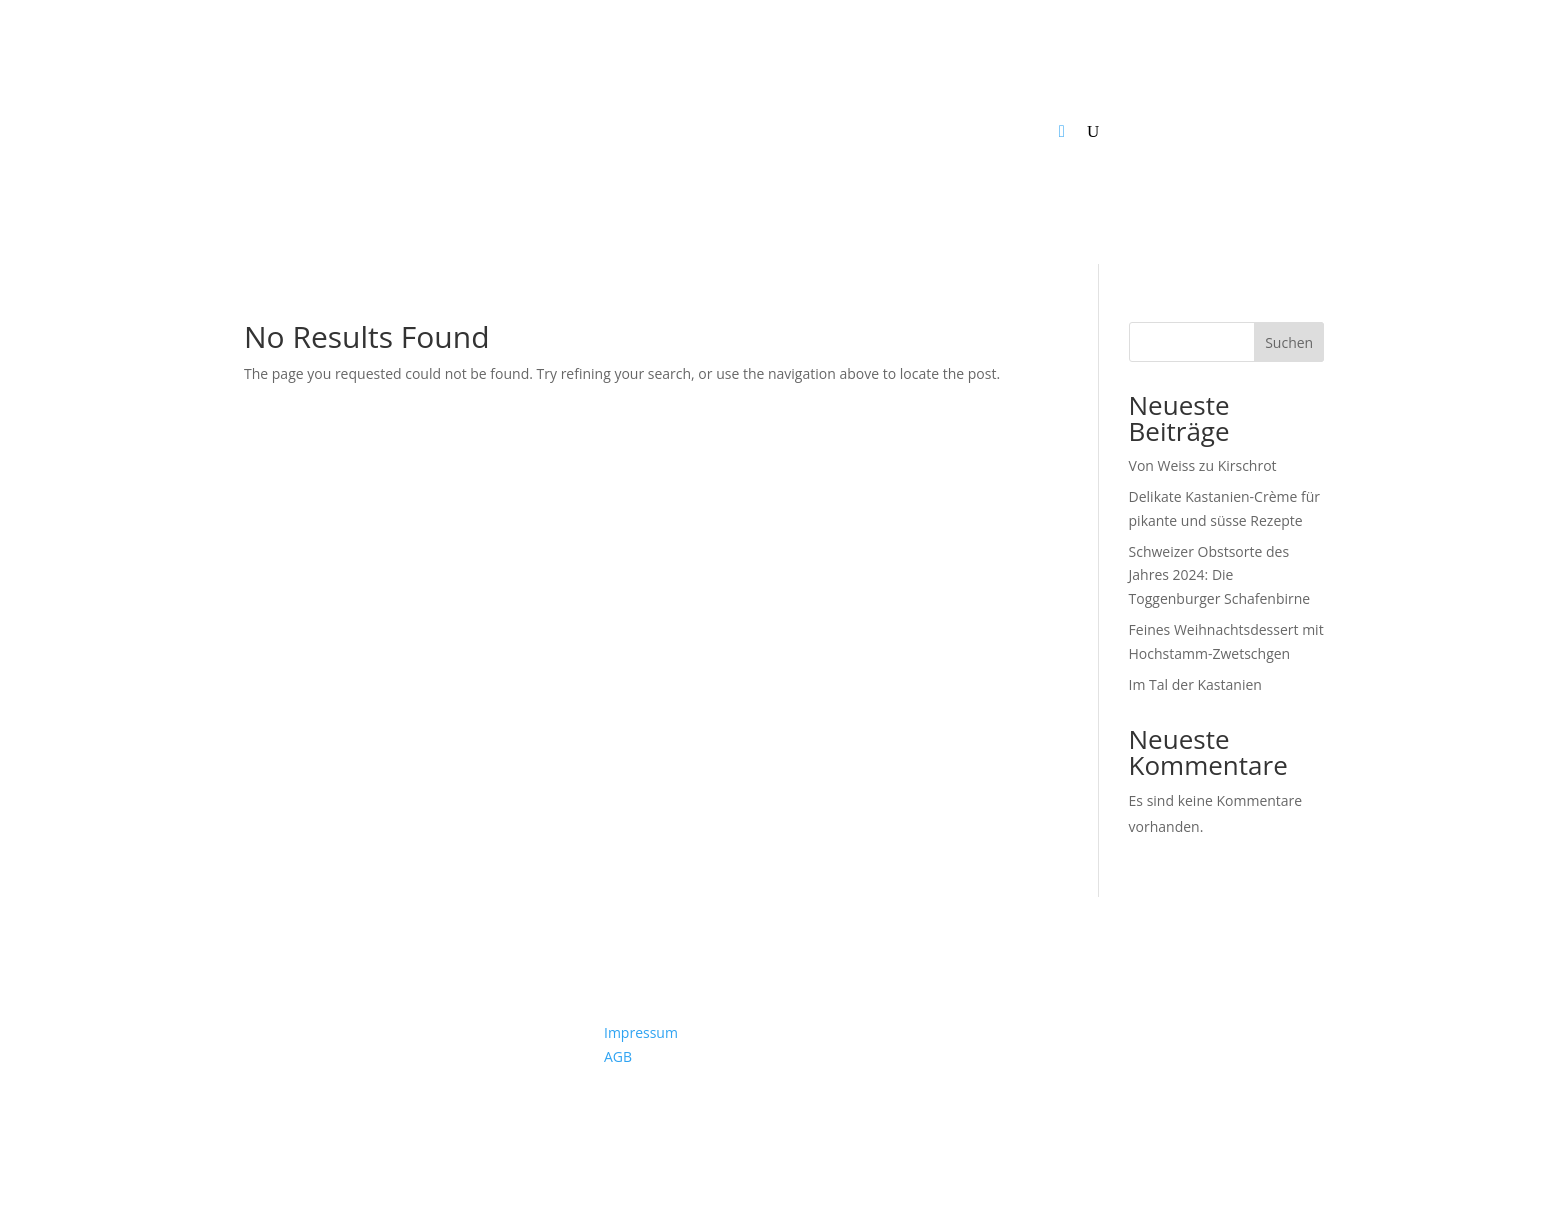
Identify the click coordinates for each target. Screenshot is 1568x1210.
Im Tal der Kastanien (1195, 684)
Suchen (1289, 342)
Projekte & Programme (786, 131)
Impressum (641, 1032)
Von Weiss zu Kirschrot (1203, 465)
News (292, 131)
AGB (618, 1056)
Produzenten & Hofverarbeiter (431, 131)
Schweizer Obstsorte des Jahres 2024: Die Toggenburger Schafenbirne (1220, 575)
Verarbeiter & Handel (621, 131)
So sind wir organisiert (975, 131)
